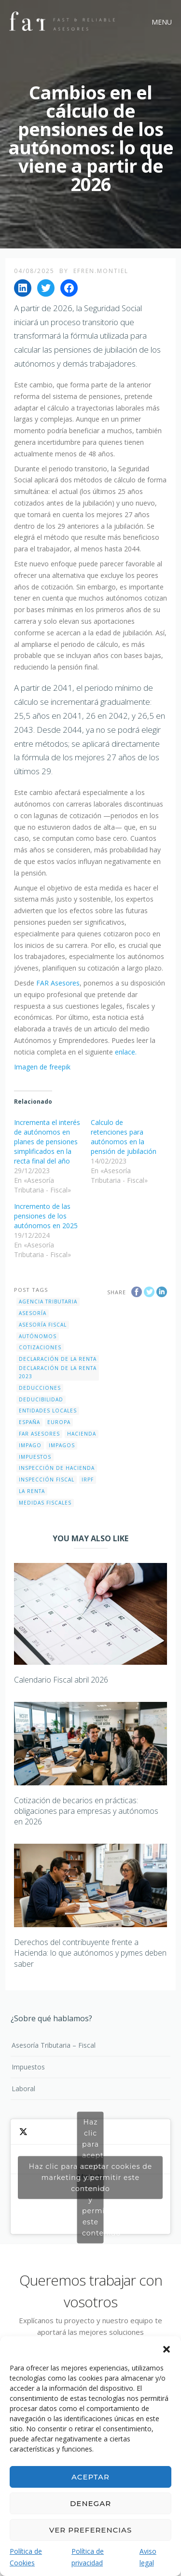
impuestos (35, 1456)
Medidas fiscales (45, 1502)
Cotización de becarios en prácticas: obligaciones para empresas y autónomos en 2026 (86, 1811)
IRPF (88, 1479)
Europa (58, 1422)
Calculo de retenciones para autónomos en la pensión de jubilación (123, 1137)
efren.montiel (100, 271)
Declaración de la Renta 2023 (58, 1372)
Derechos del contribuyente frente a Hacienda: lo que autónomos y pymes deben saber (90, 1953)
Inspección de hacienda (57, 1468)
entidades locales (48, 1410)
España (29, 1422)
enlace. (126, 1051)
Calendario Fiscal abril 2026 (61, 1679)
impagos (62, 1445)
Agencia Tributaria (48, 1301)
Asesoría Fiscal (43, 1324)
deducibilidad (41, 1399)
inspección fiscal (46, 1479)
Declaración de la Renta (58, 1359)
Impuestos (28, 2066)
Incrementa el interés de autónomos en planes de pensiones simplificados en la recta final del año (47, 1141)
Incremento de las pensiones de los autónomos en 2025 (46, 1216)
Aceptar (90, 2476)
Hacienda (81, 1433)
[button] (166, 2348)
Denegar (90, 2503)
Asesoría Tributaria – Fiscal (54, 2045)
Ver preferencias (90, 2530)
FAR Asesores (58, 982)
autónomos (37, 1336)
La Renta (32, 1491)
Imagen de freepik (42, 1066)
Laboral (23, 2088)
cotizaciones (40, 1347)
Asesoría (32, 1313)
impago (30, 1445)
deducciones (40, 1387)
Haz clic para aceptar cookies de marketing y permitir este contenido (90, 2177)
